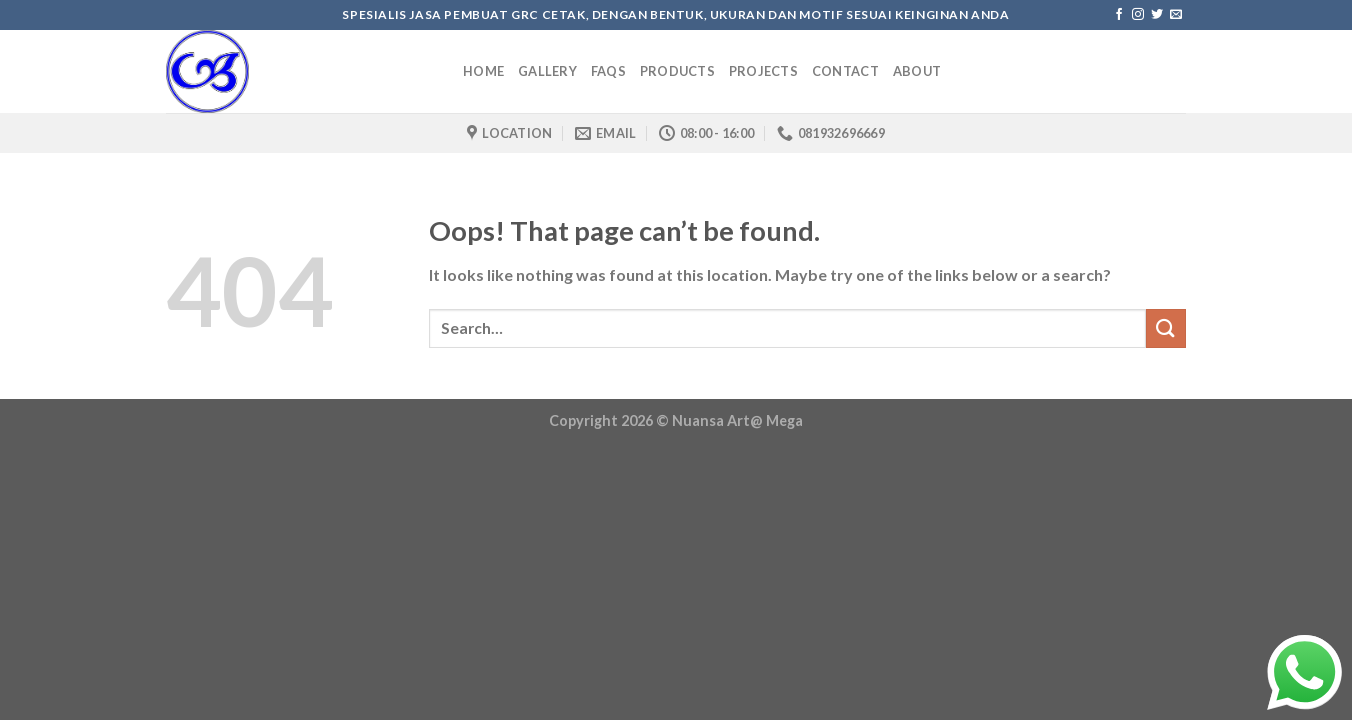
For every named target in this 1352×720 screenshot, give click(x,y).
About (917, 71)
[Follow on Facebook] (1119, 15)
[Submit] (1166, 328)
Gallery (547, 71)
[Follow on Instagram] (1138, 15)
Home (483, 71)
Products (677, 71)
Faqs (608, 71)
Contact (845, 71)
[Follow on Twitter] (1157, 15)
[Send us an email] (1176, 15)
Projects (763, 71)
